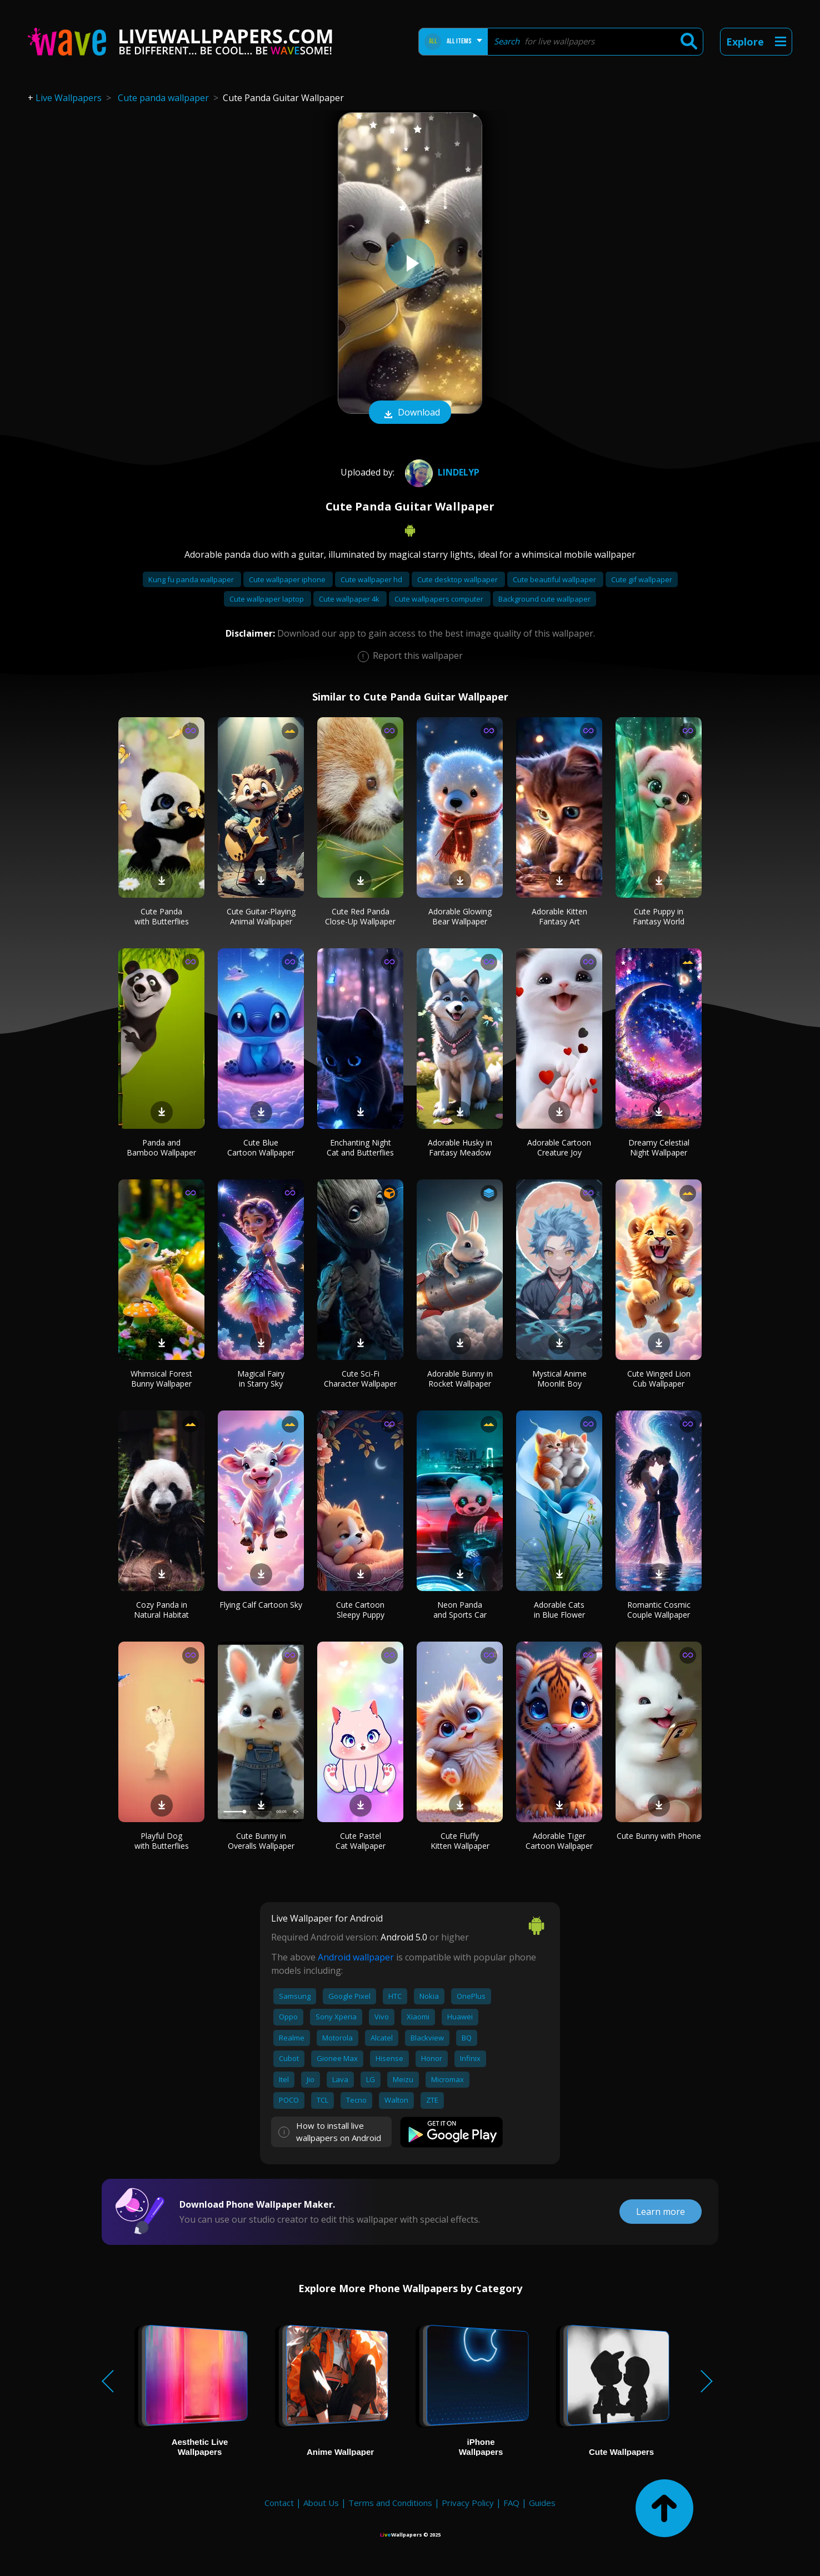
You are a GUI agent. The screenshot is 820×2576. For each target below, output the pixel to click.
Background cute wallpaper (544, 599)
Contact (279, 2502)
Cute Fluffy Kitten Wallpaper (460, 1840)
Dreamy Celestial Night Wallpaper (658, 1147)
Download (410, 413)
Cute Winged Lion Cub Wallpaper (659, 1378)
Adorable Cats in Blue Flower (559, 1609)
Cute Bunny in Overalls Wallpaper (261, 1840)
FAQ (511, 2502)
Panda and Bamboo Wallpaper (161, 1147)
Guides (542, 2502)
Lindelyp (440, 472)
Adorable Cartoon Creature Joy (559, 1147)
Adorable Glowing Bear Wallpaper (460, 916)
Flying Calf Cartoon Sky (260, 1604)
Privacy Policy (468, 2502)
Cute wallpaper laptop (267, 599)
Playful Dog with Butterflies (161, 1840)
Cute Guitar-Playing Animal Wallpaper (261, 916)
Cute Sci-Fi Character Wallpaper (360, 1378)
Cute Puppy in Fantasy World (658, 916)
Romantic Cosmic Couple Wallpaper (659, 1609)
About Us (321, 2502)
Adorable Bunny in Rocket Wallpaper (460, 1378)
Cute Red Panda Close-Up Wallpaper (360, 916)
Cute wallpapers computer (439, 599)
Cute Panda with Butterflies (161, 916)
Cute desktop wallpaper (458, 579)
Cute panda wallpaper (163, 98)
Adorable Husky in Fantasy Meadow (460, 1147)
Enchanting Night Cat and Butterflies (360, 1147)
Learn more (660, 2211)
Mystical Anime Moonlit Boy (559, 1378)
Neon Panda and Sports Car (460, 1609)
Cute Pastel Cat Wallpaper (361, 1840)
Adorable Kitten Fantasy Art (559, 916)
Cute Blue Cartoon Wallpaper (260, 1147)
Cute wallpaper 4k (350, 599)
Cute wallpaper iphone (288, 579)
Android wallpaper (356, 1957)
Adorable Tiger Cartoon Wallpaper (559, 1840)
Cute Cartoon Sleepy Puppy (360, 1609)
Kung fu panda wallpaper (192, 579)
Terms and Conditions (390, 2502)
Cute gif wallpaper (641, 579)
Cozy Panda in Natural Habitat (161, 1609)
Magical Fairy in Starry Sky (260, 1378)
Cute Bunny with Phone (659, 1835)
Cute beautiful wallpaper (555, 579)
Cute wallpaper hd (372, 579)
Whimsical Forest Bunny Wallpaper (161, 1378)
